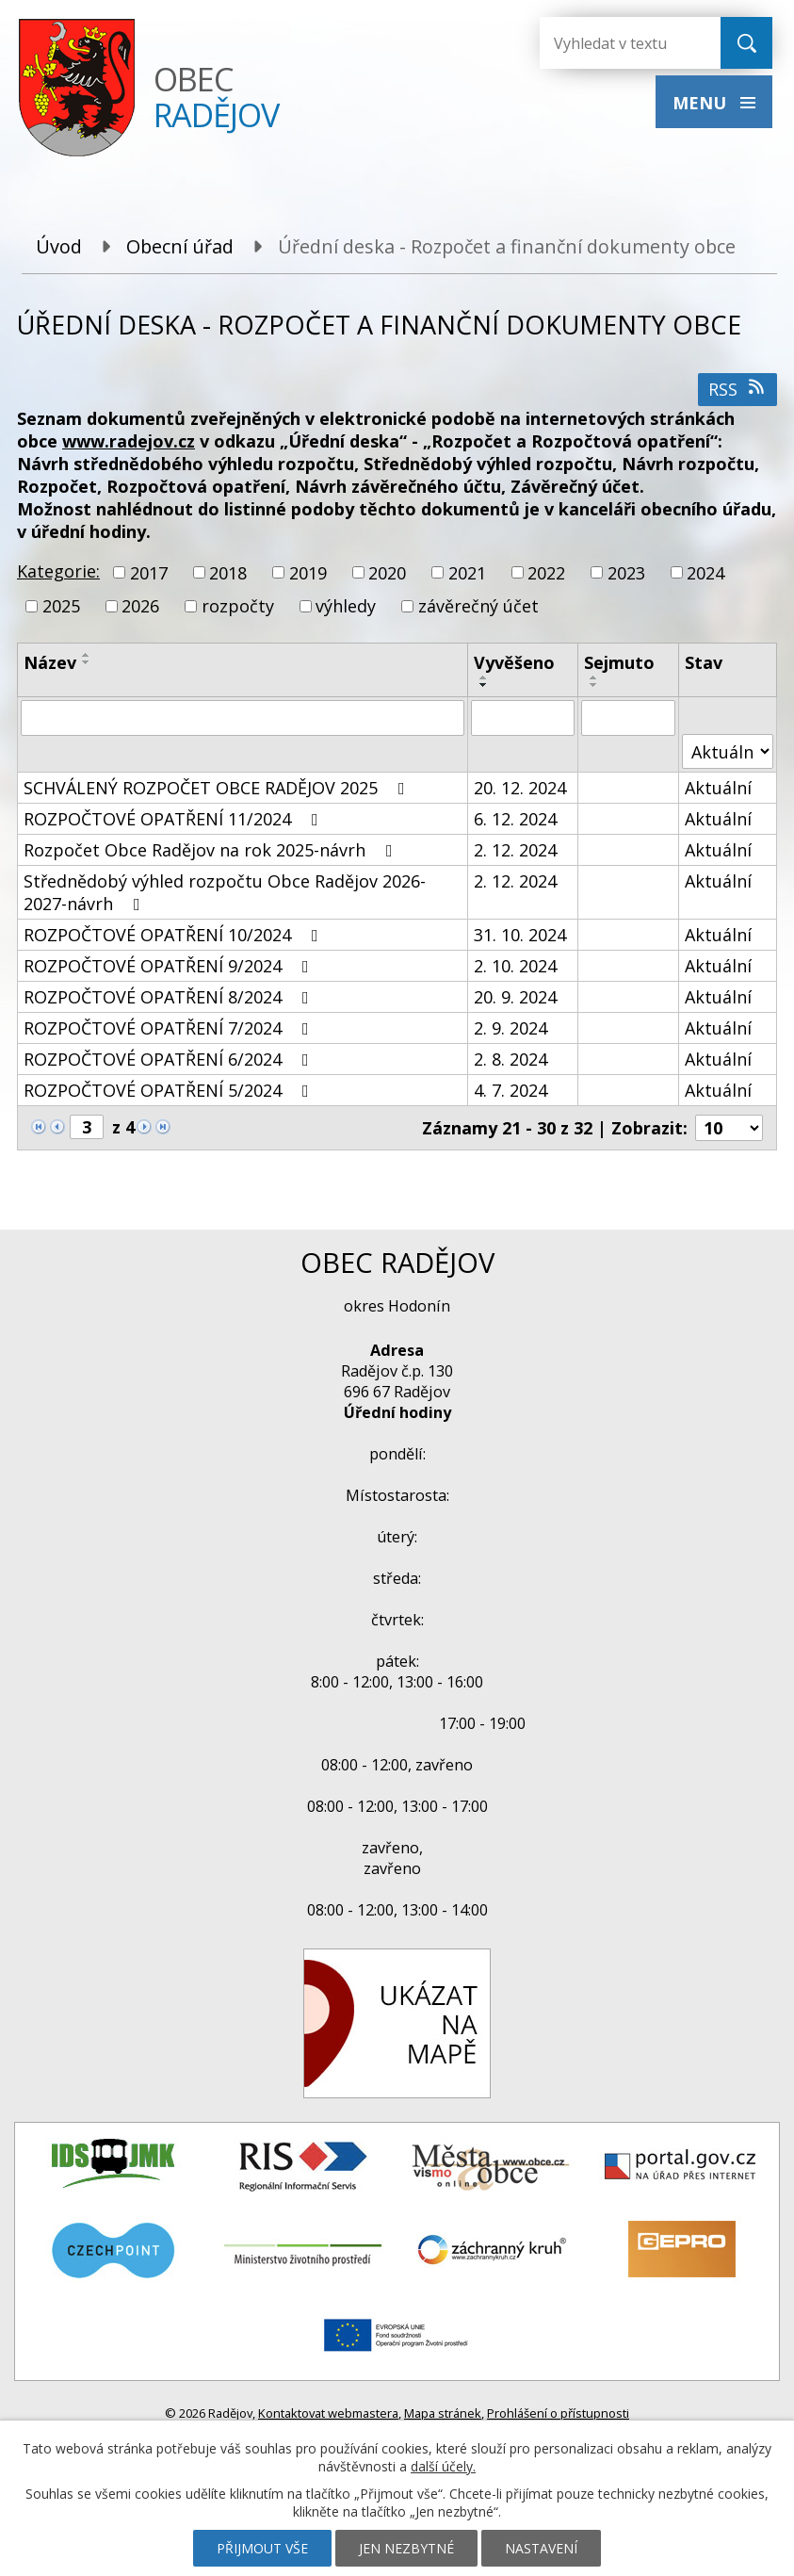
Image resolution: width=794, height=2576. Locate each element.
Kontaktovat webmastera (328, 2413)
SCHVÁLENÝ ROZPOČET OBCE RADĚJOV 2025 (218, 787)
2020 (387, 573)
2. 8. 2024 (510, 1059)
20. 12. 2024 (520, 787)
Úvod (59, 246)
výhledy (346, 606)
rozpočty (238, 606)
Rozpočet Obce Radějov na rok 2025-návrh (212, 850)
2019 (308, 573)
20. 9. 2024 (515, 997)
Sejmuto (619, 662)
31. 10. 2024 (520, 934)
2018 (228, 573)
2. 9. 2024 (510, 1028)
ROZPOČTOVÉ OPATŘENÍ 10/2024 (175, 934)
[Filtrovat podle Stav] (727, 751)
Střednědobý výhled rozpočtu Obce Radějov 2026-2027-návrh (225, 892)
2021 (467, 573)
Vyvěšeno (514, 662)
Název (50, 662)
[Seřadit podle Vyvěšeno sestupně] (484, 685)
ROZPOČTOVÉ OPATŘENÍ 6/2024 (170, 1059)
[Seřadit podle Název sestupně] (86, 662)
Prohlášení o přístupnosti (558, 2413)
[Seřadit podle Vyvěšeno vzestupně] (484, 677)
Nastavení (541, 2548)
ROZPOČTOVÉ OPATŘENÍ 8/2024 (170, 997)
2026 (140, 606)
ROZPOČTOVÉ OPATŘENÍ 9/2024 (170, 965)
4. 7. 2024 (510, 1090)
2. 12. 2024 (515, 850)
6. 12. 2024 (515, 818)
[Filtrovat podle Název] (242, 718)
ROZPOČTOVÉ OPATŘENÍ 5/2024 (170, 1090)
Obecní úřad (180, 246)
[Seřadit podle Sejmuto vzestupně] (594, 677)
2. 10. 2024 (515, 965)
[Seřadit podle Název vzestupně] (86, 655)
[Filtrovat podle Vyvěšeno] (523, 718)
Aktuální (718, 787)
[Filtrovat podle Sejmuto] (628, 718)
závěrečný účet (478, 606)
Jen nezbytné (406, 2548)
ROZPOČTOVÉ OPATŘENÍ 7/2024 (170, 1028)
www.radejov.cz (128, 441)
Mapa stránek (442, 2413)
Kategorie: (58, 571)
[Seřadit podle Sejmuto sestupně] (594, 685)
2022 (546, 573)
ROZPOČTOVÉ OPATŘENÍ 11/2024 (175, 818)
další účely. (443, 2466)
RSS (738, 389)
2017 (149, 573)
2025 (61, 606)
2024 (705, 573)
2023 (626, 573)
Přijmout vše (262, 2548)
